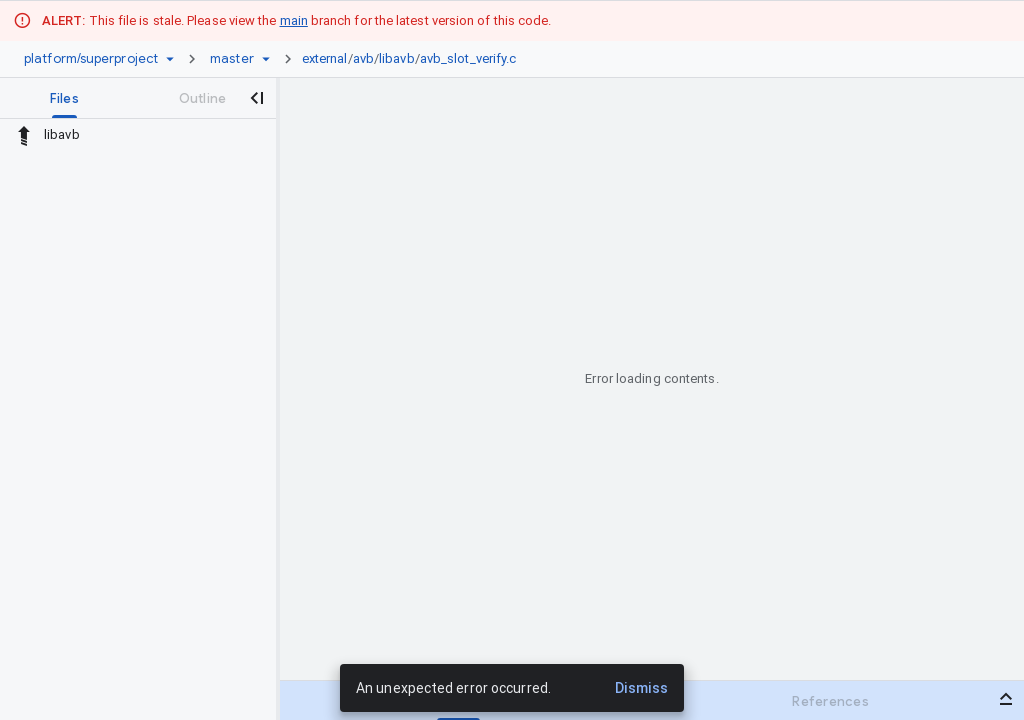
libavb (397, 58)
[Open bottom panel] (1006, 699)
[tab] (64, 98)
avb (363, 58)
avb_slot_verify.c (468, 58)
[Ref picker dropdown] (266, 59)
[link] (414, 59)
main (294, 20)
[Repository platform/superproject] (91, 59)
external (325, 58)
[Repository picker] (170, 59)
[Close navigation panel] (256, 98)
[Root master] (232, 59)
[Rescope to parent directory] (24, 135)
